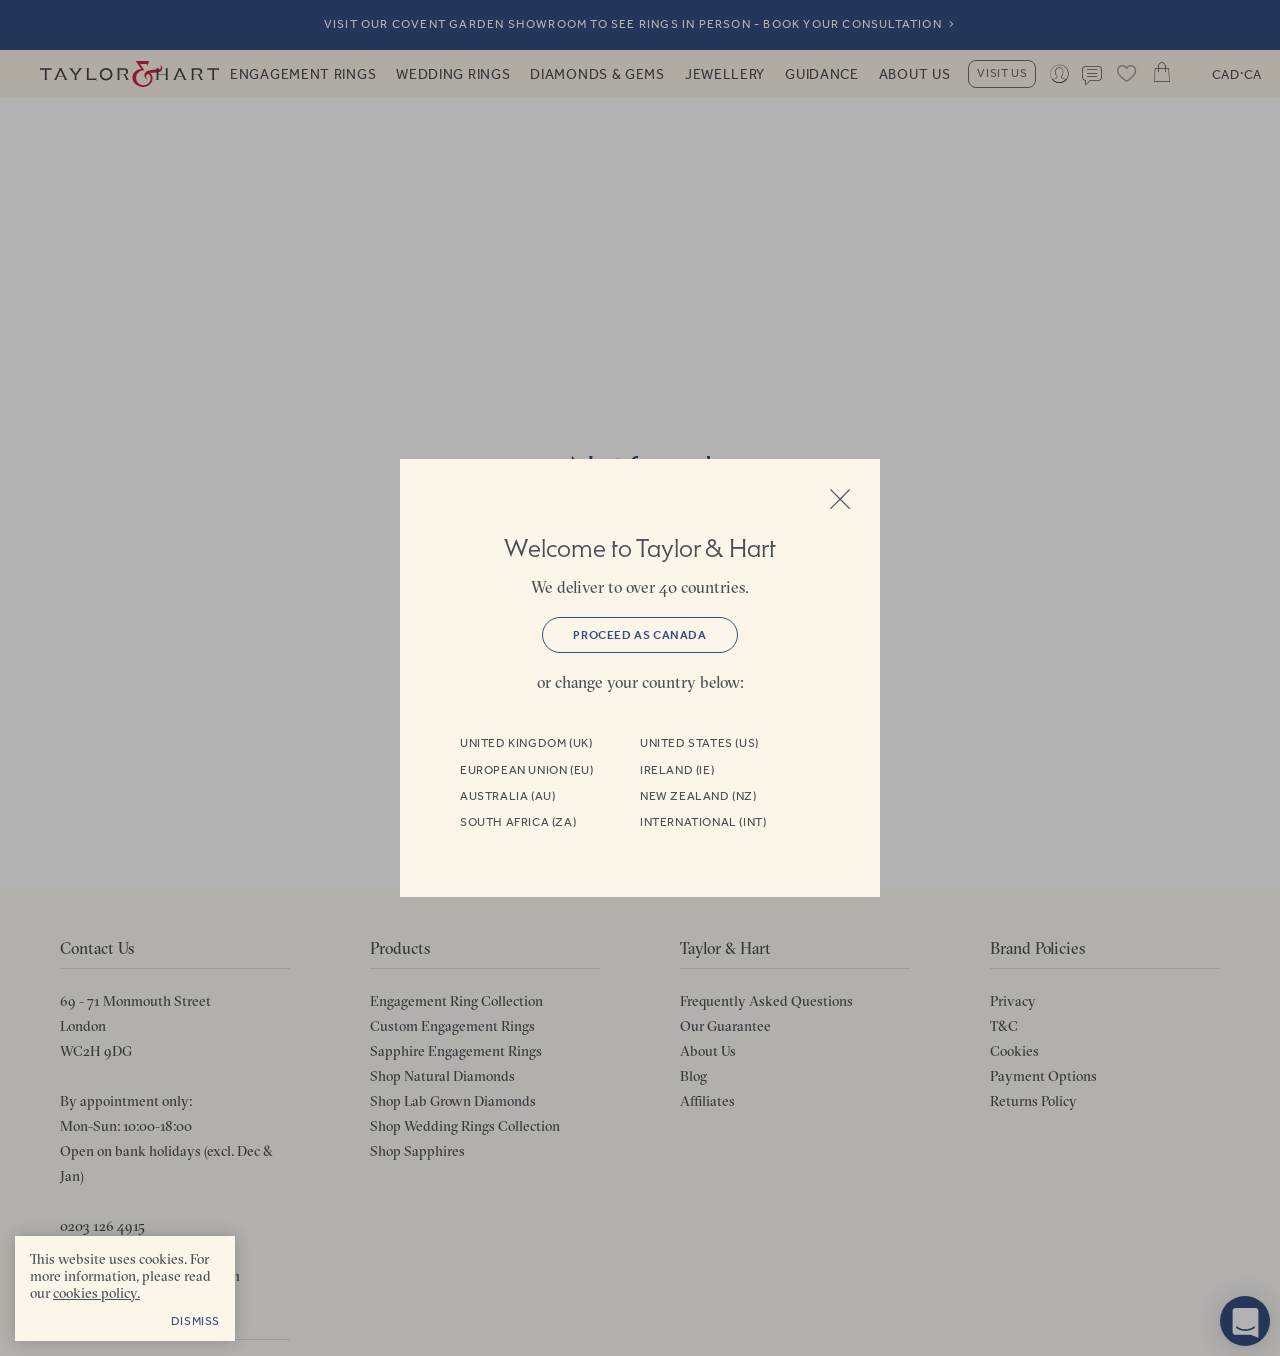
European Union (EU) (526, 770)
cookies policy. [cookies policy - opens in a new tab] (96, 1293)
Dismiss (195, 1321)
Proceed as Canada (639, 635)
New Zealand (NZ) (698, 796)
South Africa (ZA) (518, 822)
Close (840, 499)
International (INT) (703, 822)
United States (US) (699, 743)
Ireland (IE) (677, 770)
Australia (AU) (507, 796)
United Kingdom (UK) (526, 743)
